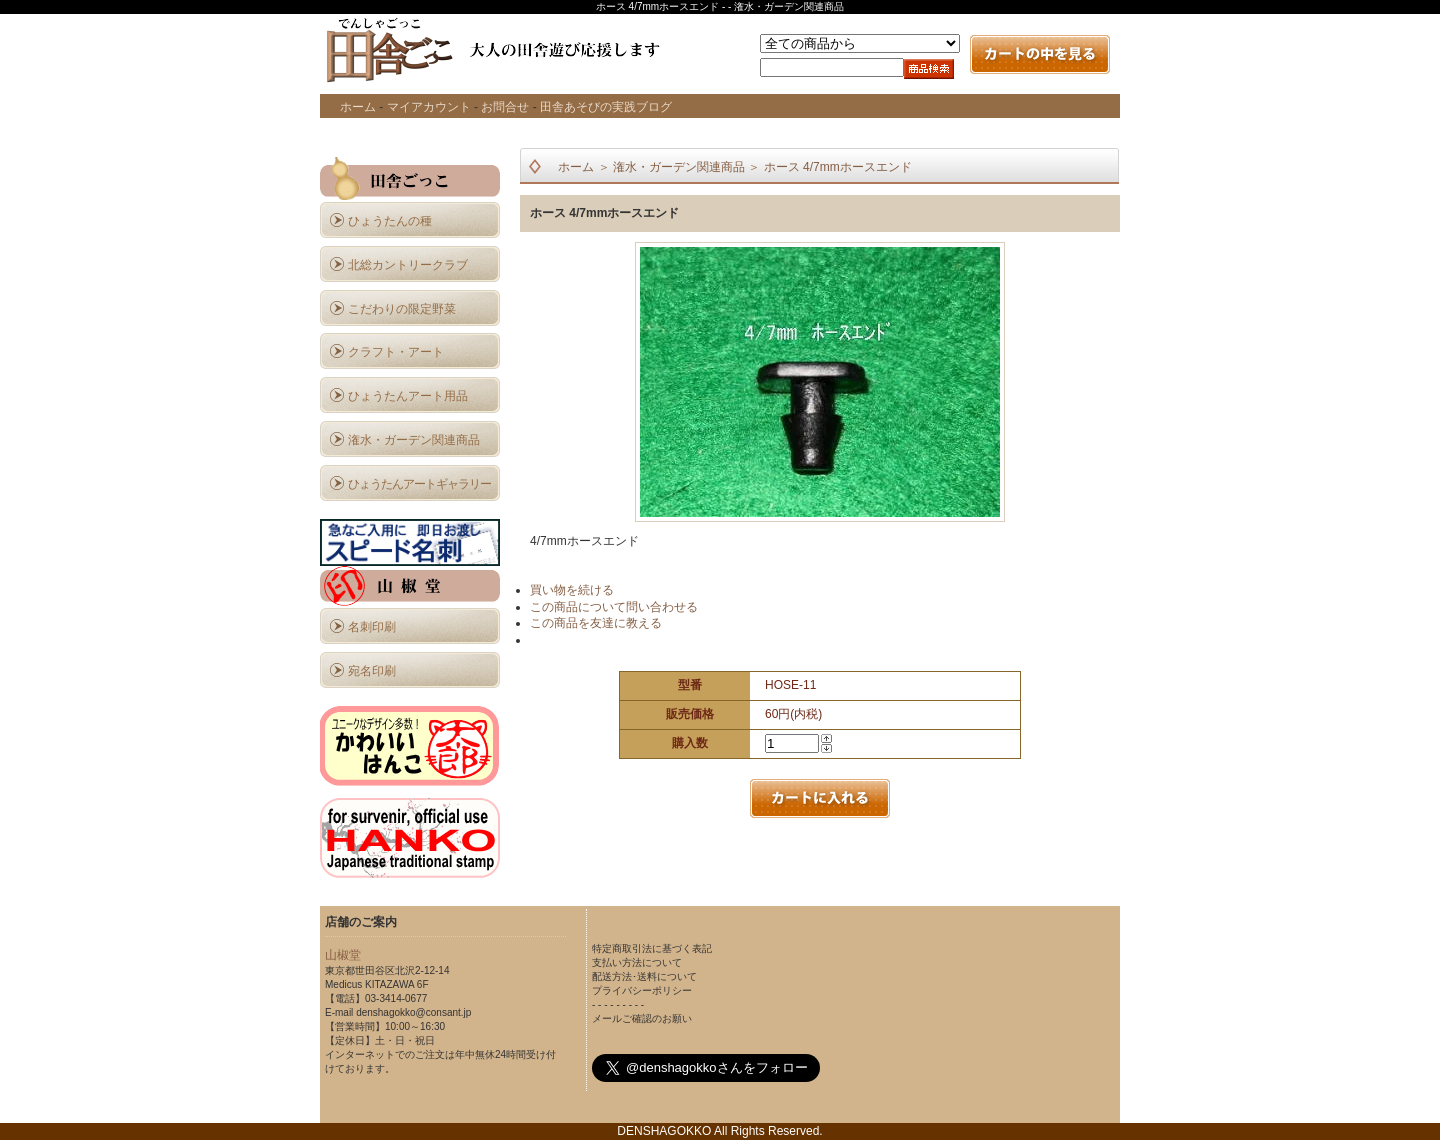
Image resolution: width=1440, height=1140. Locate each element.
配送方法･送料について (644, 976)
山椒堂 (343, 955)
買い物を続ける (572, 590)
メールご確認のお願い (642, 1018)
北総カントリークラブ (408, 265)
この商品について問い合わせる (614, 607)
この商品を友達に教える (596, 623)
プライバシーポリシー (642, 990)
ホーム (358, 107)
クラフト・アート (396, 352)
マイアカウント (429, 107)
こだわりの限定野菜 (402, 309)
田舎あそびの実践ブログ (606, 107)
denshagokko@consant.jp (413, 1012)
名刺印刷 (372, 627)
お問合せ (505, 107)
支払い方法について (637, 962)
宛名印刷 (372, 671)
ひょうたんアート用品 (408, 396)
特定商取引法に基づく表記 (652, 948)
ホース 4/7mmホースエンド (838, 167)
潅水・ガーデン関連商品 (414, 440)
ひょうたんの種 (390, 221)
